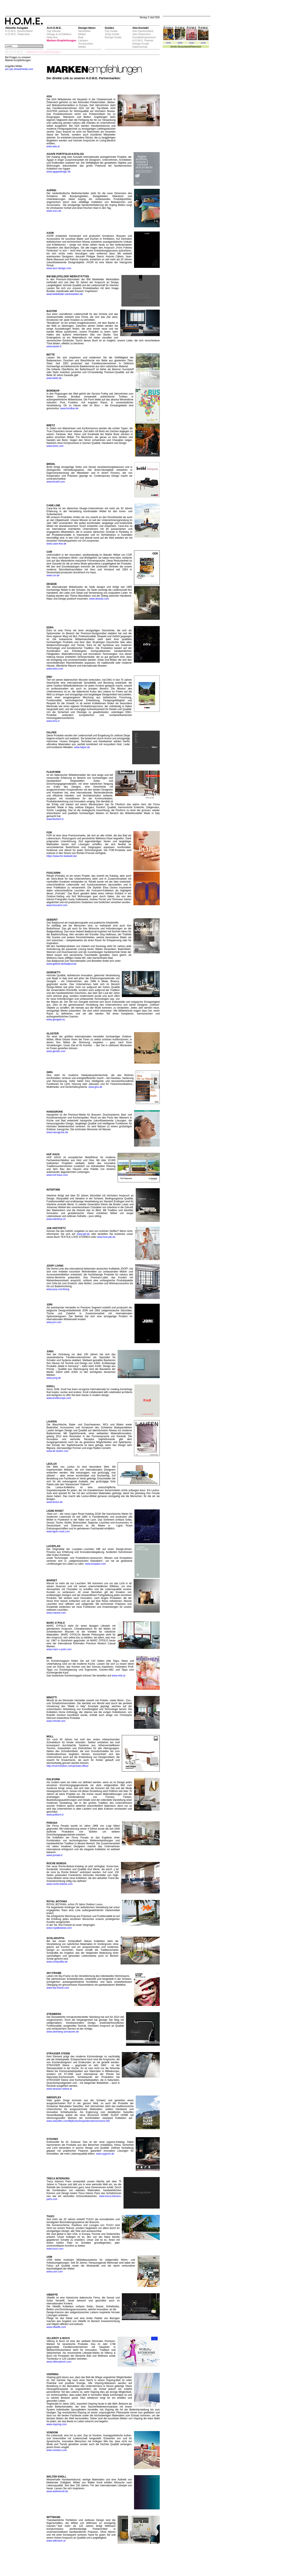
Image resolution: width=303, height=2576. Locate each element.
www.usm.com (55, 2271)
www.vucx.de (54, 210)
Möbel (82, 34)
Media (82, 46)
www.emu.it (53, 721)
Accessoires (85, 43)
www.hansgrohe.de (57, 1132)
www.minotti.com (56, 1721)
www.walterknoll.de (57, 2491)
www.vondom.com (57, 2450)
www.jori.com (54, 1322)
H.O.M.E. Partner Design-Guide (142, 42)
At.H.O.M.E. (14, 52)
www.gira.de (95, 1086)
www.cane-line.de (56, 543)
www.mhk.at (118, 1675)
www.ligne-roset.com (58, 1531)
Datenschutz (140, 46)
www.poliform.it (55, 1814)
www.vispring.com (57, 2424)
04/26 (168, 43)
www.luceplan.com (95, 1563)
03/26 (180, 43)
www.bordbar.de (69, 408)
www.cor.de (53, 575)
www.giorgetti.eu (56, 1019)
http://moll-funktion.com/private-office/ (67, 1765)
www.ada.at (53, 146)
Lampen (83, 40)
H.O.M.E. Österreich (17, 34)
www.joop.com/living (58, 1289)
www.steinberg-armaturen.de (63, 2031)
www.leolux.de (55, 1502)
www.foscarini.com (57, 905)
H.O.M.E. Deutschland (18, 31)
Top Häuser (54, 31)
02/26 (191, 43)
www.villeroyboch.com (59, 2361)
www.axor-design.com (59, 268)
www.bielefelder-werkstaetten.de (65, 294)
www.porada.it (54, 1855)
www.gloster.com (56, 1051)
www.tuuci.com (55, 2248)
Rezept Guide (113, 37)
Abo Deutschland (142, 31)
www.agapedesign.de (58, 171)
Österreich (195, 46)
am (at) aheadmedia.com (19, 69)
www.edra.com (55, 668)
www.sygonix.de (104, 2153)
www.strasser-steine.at (59, 2088)
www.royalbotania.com (59, 1927)
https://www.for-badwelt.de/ (62, 856)
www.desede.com (99, 598)
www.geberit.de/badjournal (61, 963)
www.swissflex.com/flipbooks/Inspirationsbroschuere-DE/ (78, 2120)
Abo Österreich (141, 34)
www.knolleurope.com (59, 1398)
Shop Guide (112, 34)
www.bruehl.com (56, 481)
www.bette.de (54, 378)
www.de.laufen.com (57, 1451)
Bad (80, 37)
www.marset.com (56, 1612)
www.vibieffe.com (56, 2327)
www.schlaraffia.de (57, 1961)
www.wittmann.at (56, 2540)
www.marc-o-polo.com (59, 1649)
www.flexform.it (55, 819)
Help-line (52, 37)
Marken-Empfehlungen (61, 40)
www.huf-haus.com (57, 1175)
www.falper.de (82, 747)
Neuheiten (84, 31)
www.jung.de (54, 1377)
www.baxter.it (54, 346)
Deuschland (184, 46)
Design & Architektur (59, 34)
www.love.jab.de (106, 1236)
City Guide (111, 31)
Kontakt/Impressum (144, 37)
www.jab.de (83, 1234)
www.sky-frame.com (58, 1987)
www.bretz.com (55, 446)
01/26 (203, 43)
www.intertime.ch (56, 1219)
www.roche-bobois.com (60, 1884)
